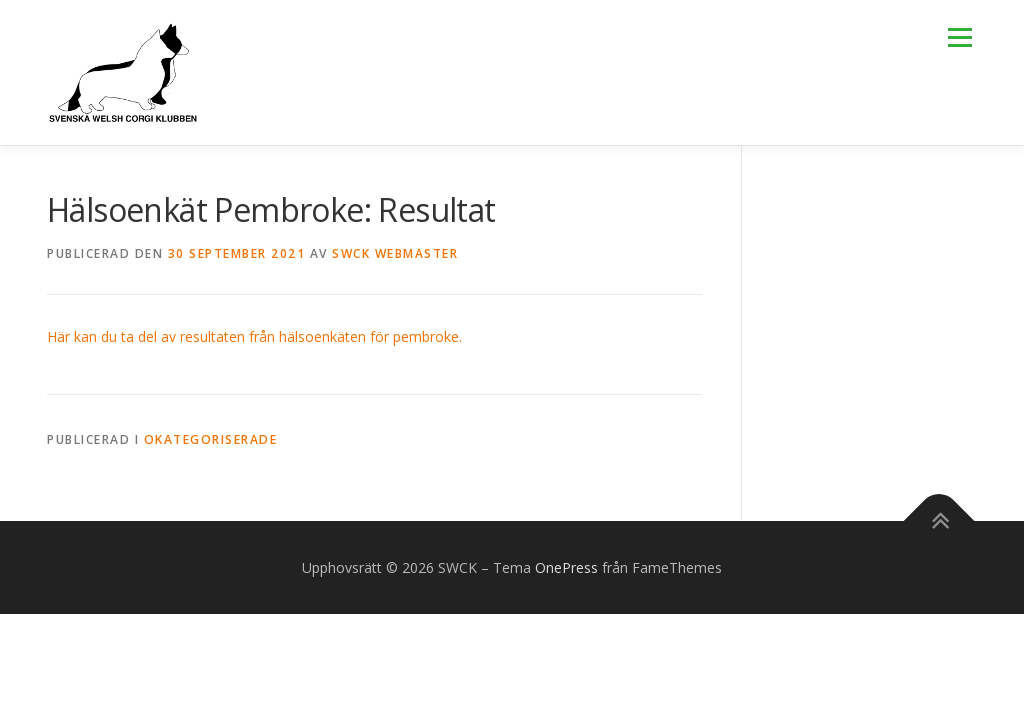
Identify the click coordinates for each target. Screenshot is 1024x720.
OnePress (566, 567)
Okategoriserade (211, 439)
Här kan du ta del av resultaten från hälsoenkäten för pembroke (253, 336)
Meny (959, 37)
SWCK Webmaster (395, 253)
